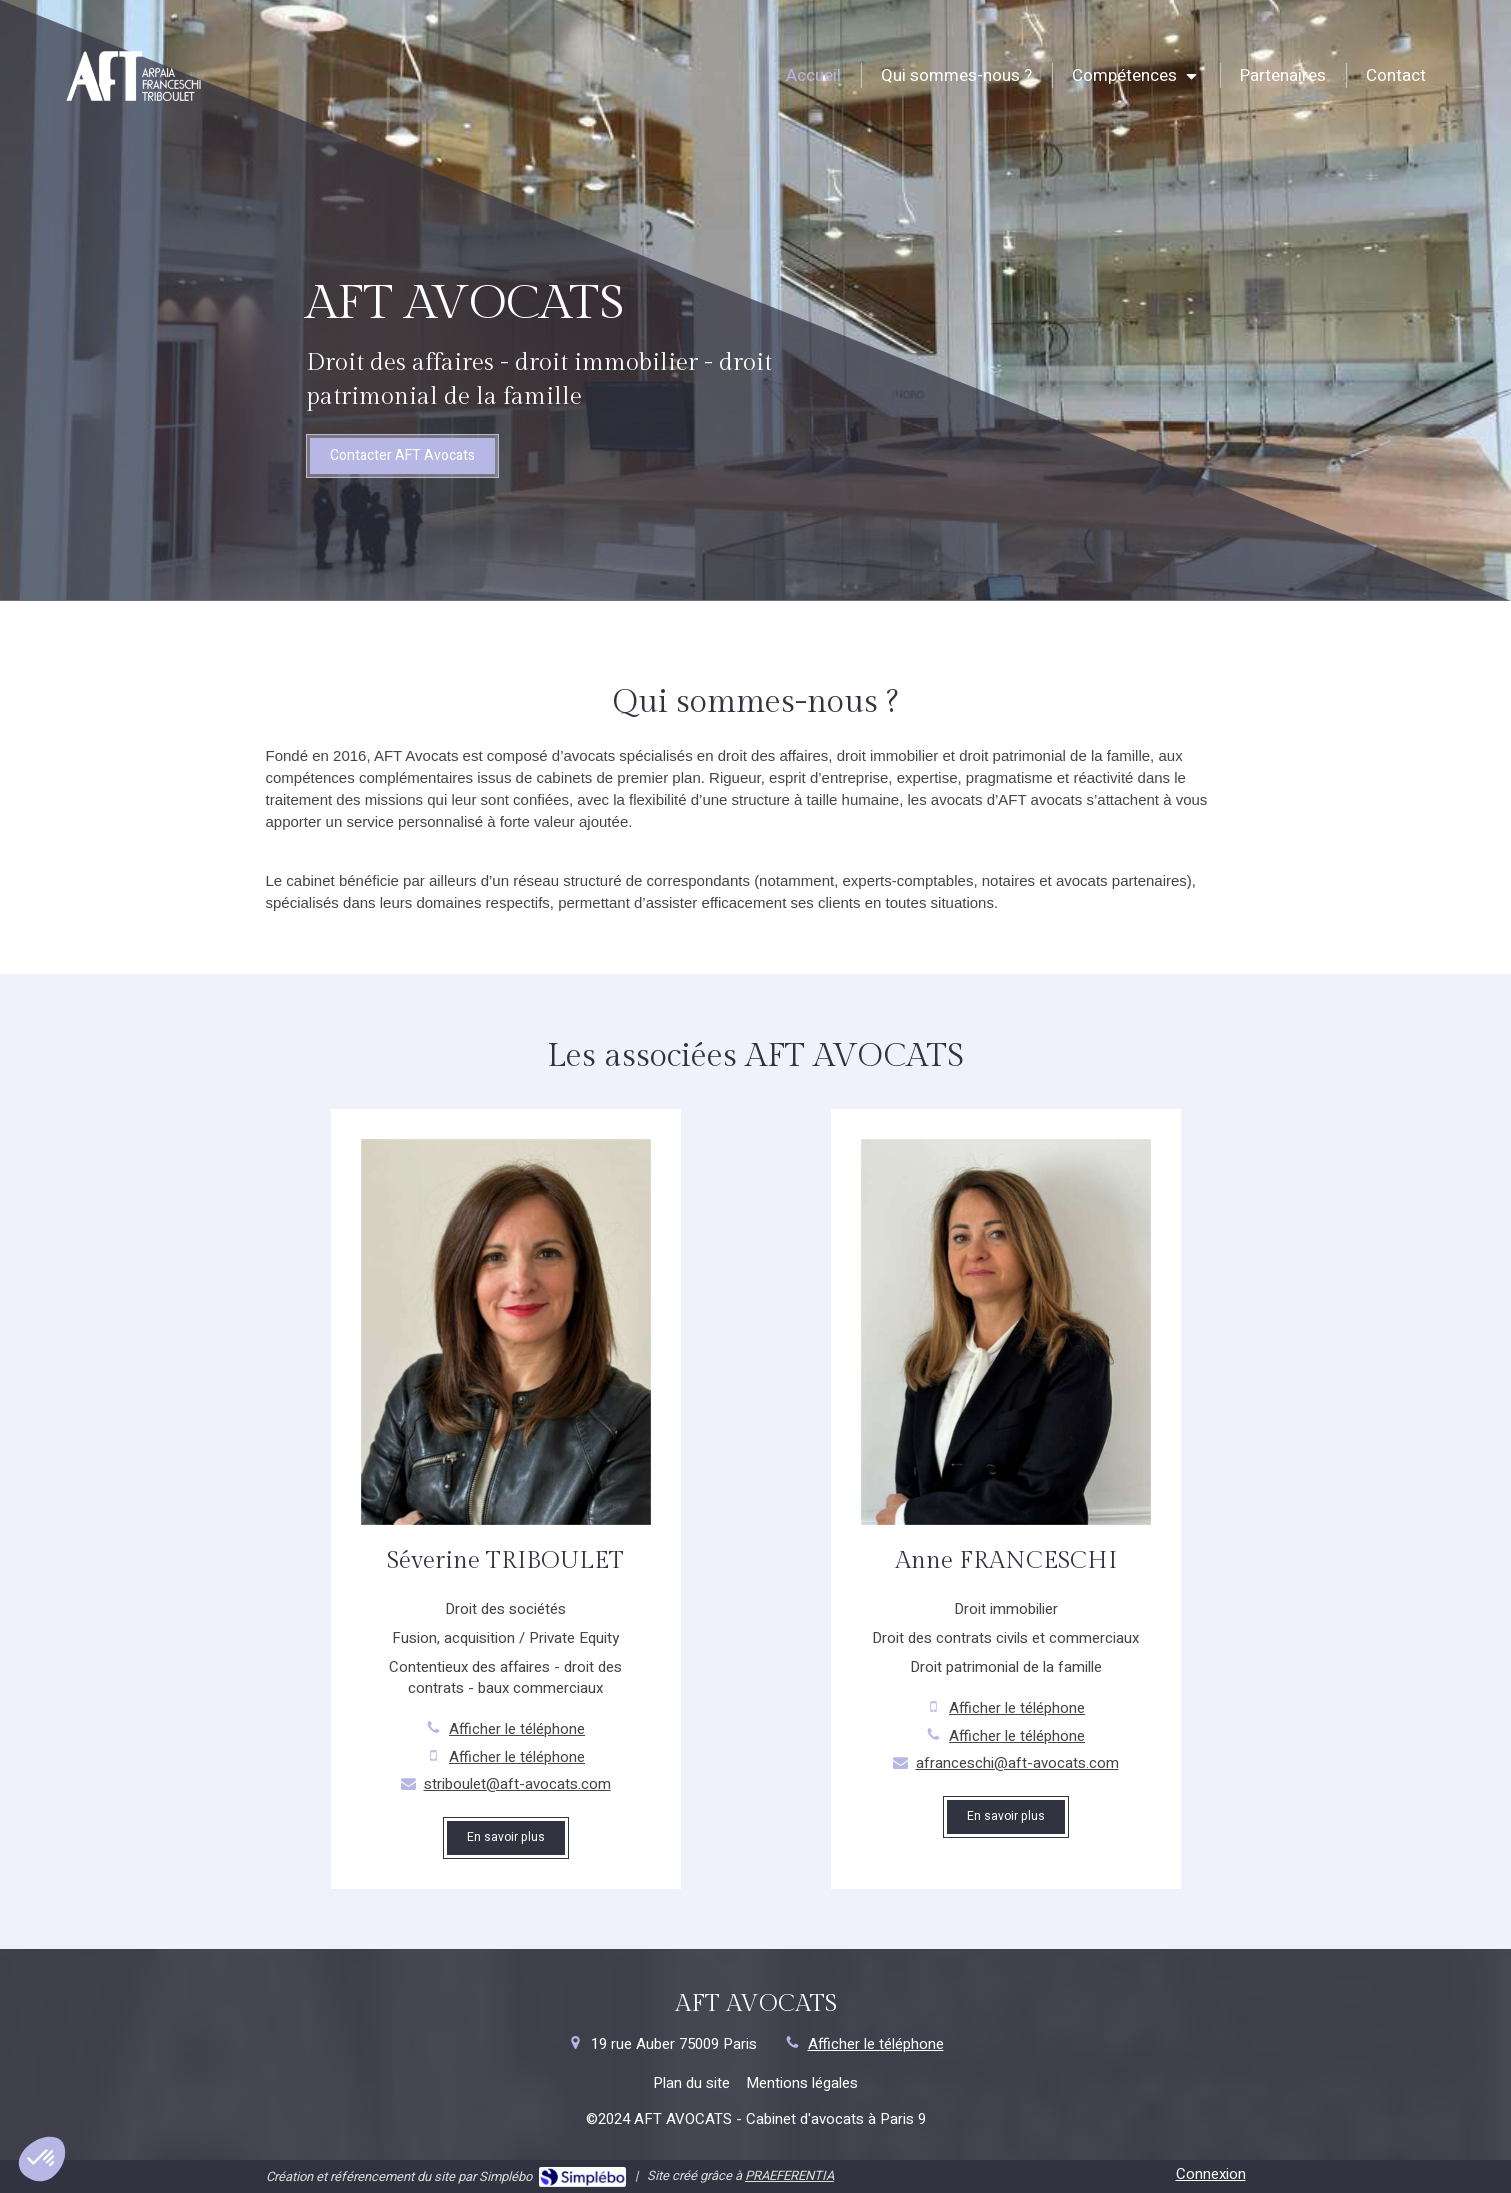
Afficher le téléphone (517, 1729)
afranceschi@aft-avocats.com (1017, 1763)
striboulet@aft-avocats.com (517, 1784)
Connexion (1211, 2174)
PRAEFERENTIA (789, 2175)
